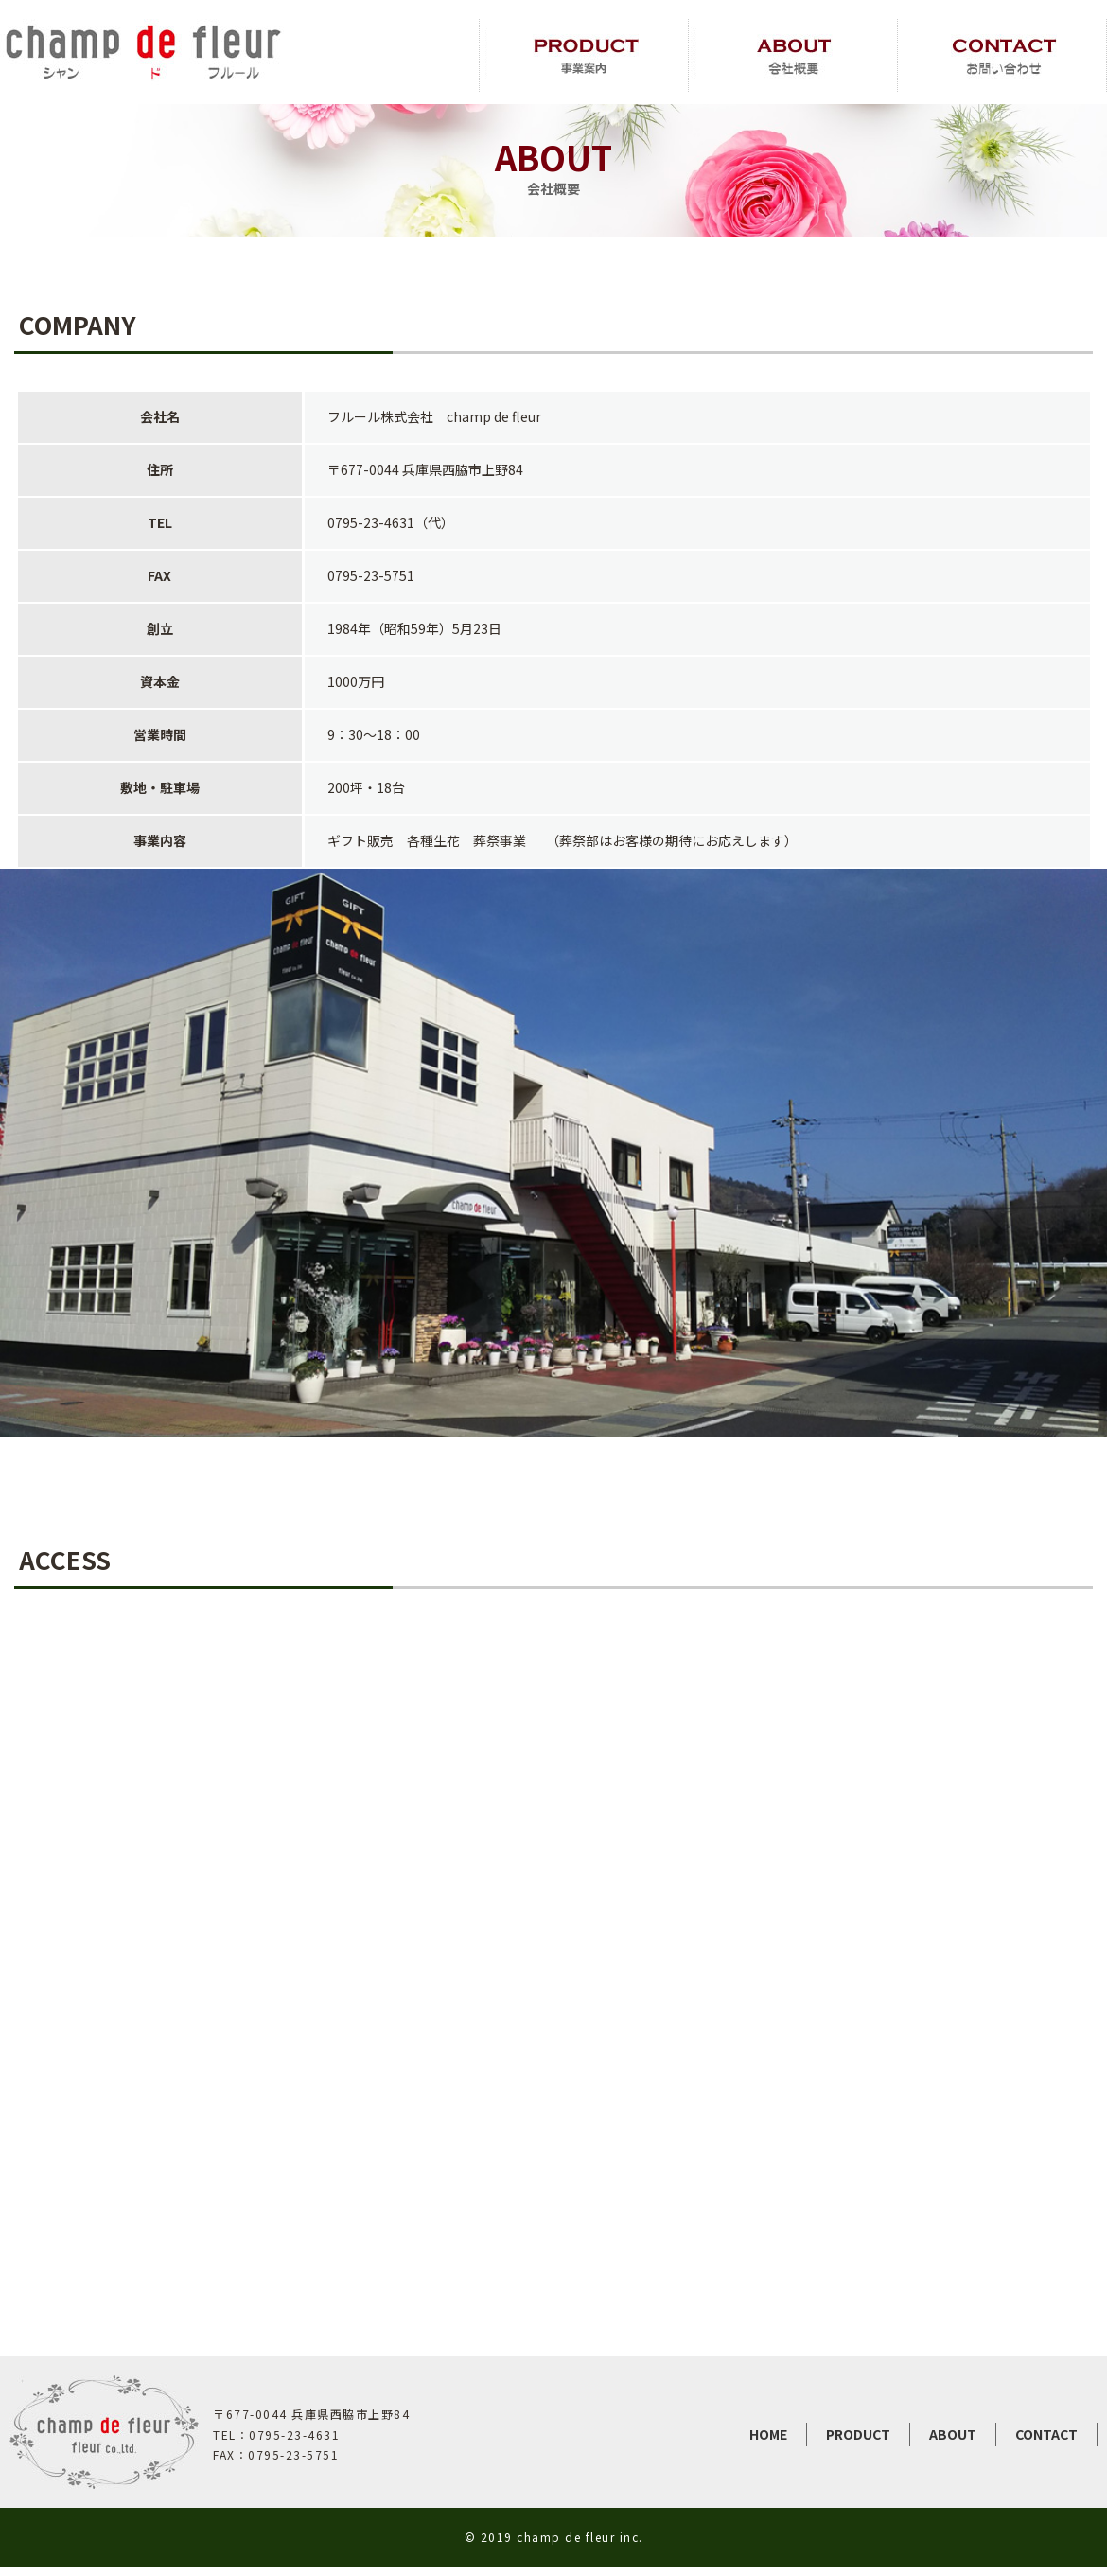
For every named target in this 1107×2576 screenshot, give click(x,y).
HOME (768, 2434)
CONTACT (1046, 2434)
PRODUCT (858, 2434)
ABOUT (952, 2434)
